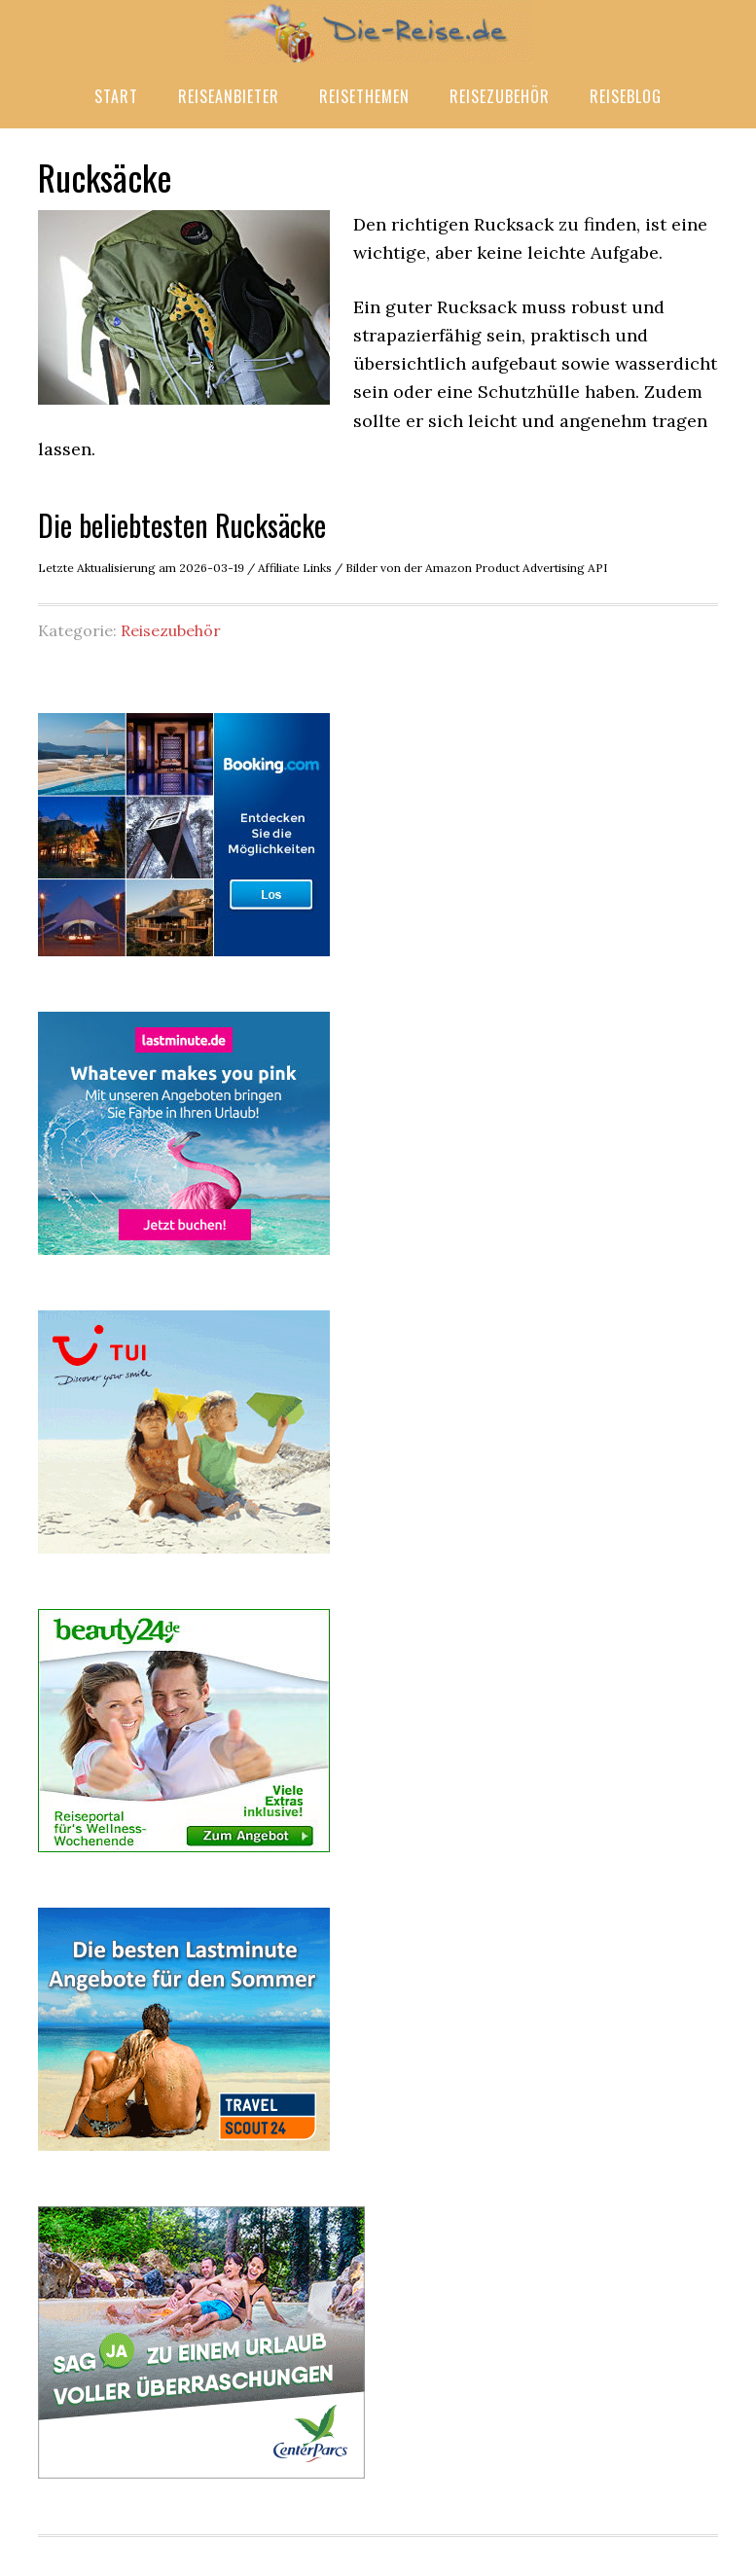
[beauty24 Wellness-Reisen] (184, 1856)
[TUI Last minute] (184, 1557)
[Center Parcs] (201, 2482)
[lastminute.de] (184, 1259)
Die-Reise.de (378, 31)
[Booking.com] (184, 960)
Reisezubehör (171, 630)
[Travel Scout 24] (184, 2155)
